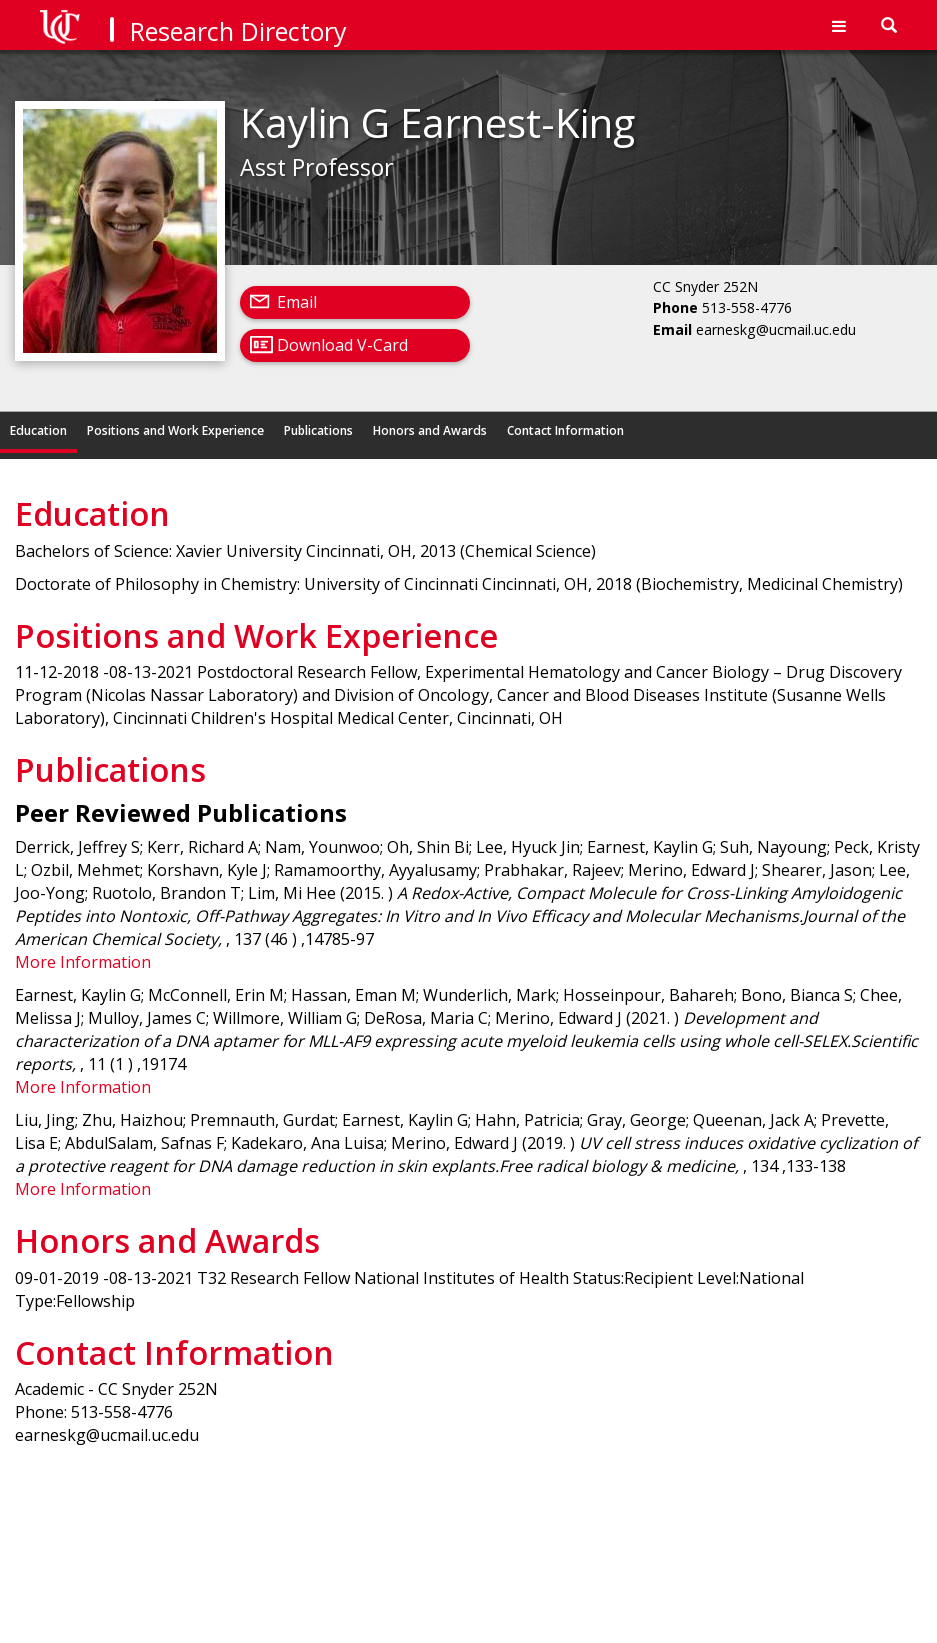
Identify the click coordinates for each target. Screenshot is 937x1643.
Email (297, 302)
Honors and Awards (430, 430)
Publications (318, 430)
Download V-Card (342, 345)
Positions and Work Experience (175, 430)
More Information (83, 962)
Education (38, 430)
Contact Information (565, 430)
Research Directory (238, 31)
